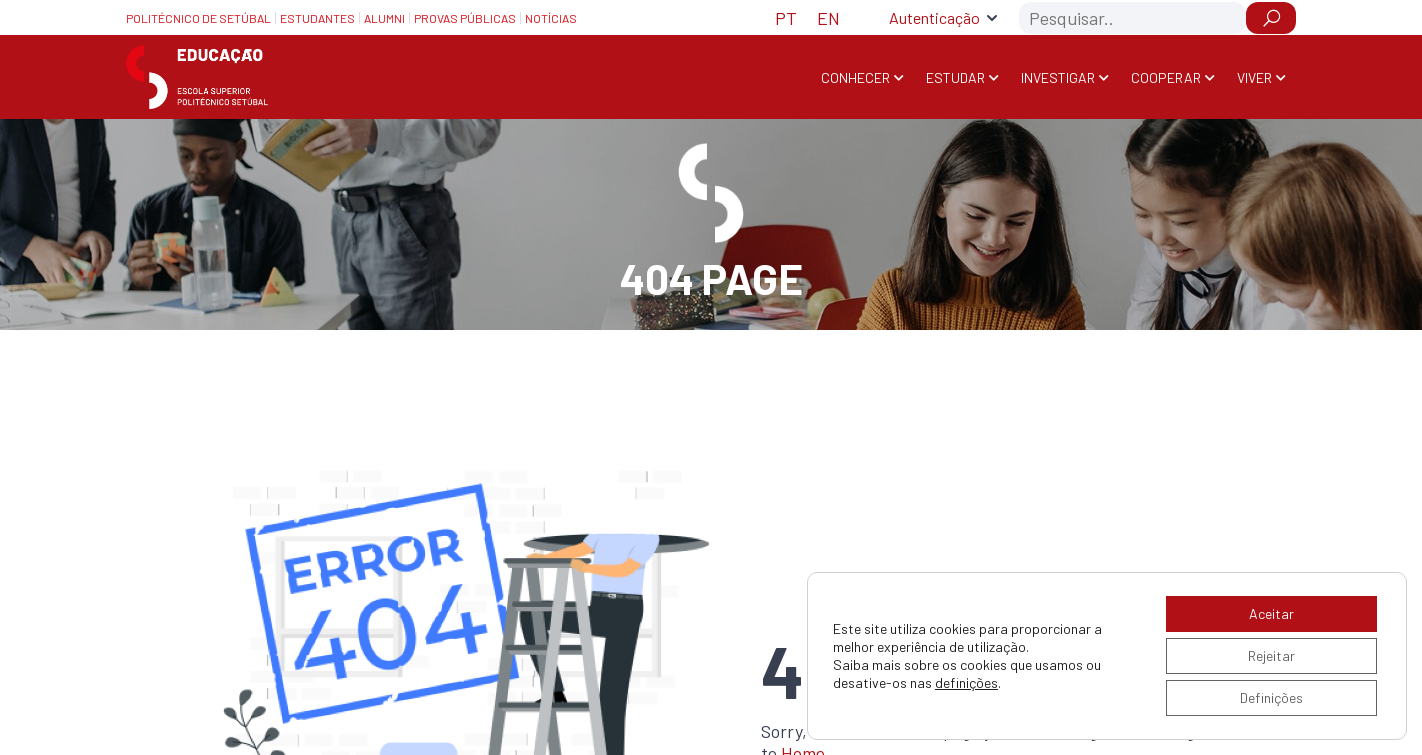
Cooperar (1166, 77)
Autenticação (934, 17)
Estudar (955, 77)
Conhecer (855, 77)
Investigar (1058, 77)
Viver (1254, 77)
